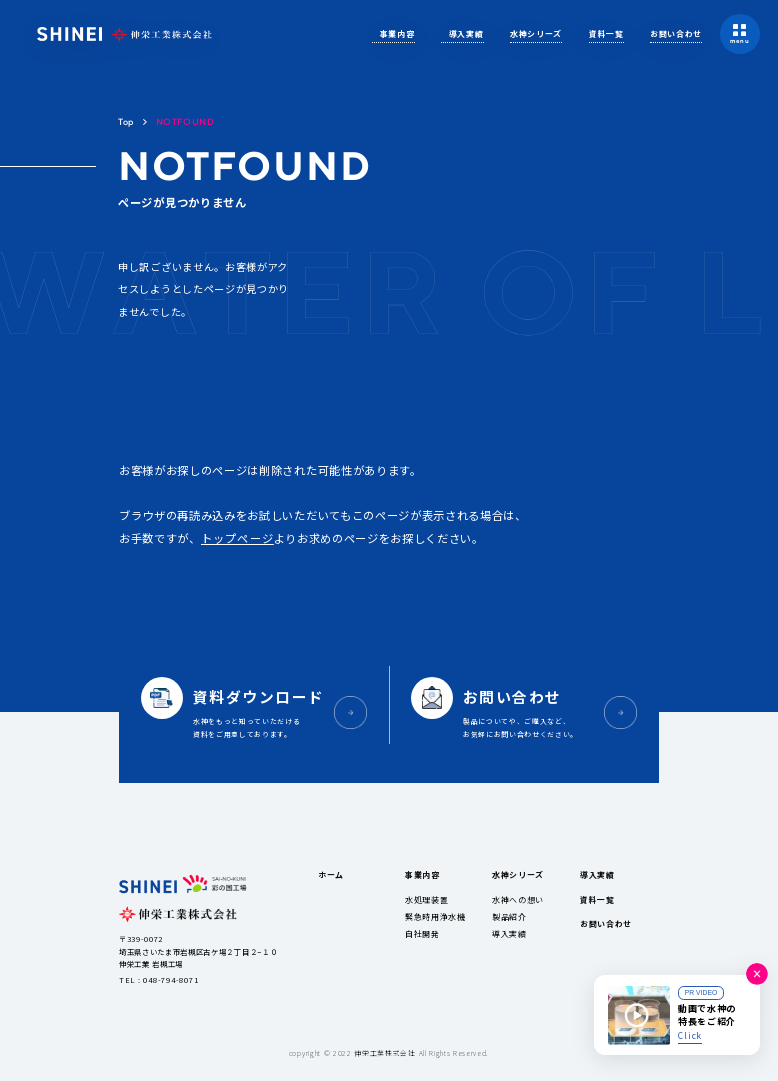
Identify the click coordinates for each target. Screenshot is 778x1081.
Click (690, 1035)
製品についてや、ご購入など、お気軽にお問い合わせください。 (532, 711)
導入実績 (466, 33)
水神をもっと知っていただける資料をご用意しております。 (262, 711)
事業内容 (397, 33)
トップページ (237, 538)
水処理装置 (426, 899)
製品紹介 (509, 916)
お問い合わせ (676, 33)
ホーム (331, 874)
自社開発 (422, 933)
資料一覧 (606, 33)
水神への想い (518, 899)
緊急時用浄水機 (435, 916)
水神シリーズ (536, 33)
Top (126, 121)
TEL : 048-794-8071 (158, 979)
